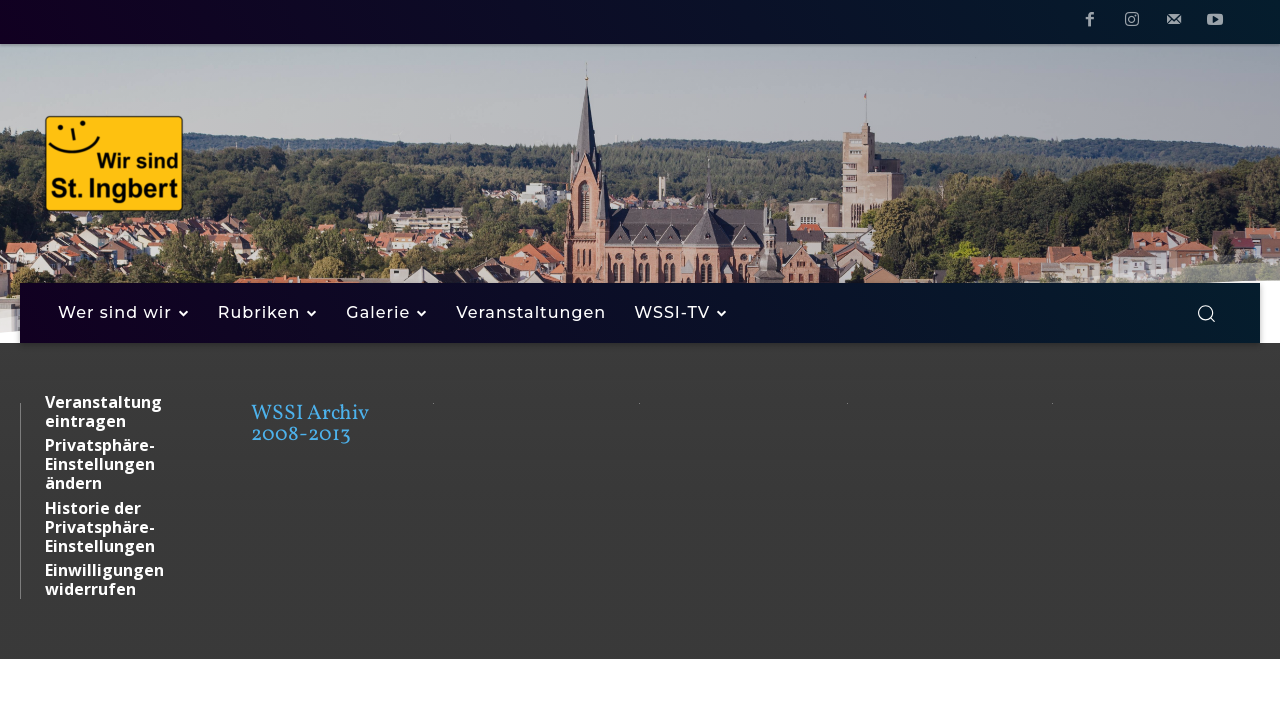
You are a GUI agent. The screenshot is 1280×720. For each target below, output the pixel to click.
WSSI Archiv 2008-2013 (309, 424)
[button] (1206, 313)
